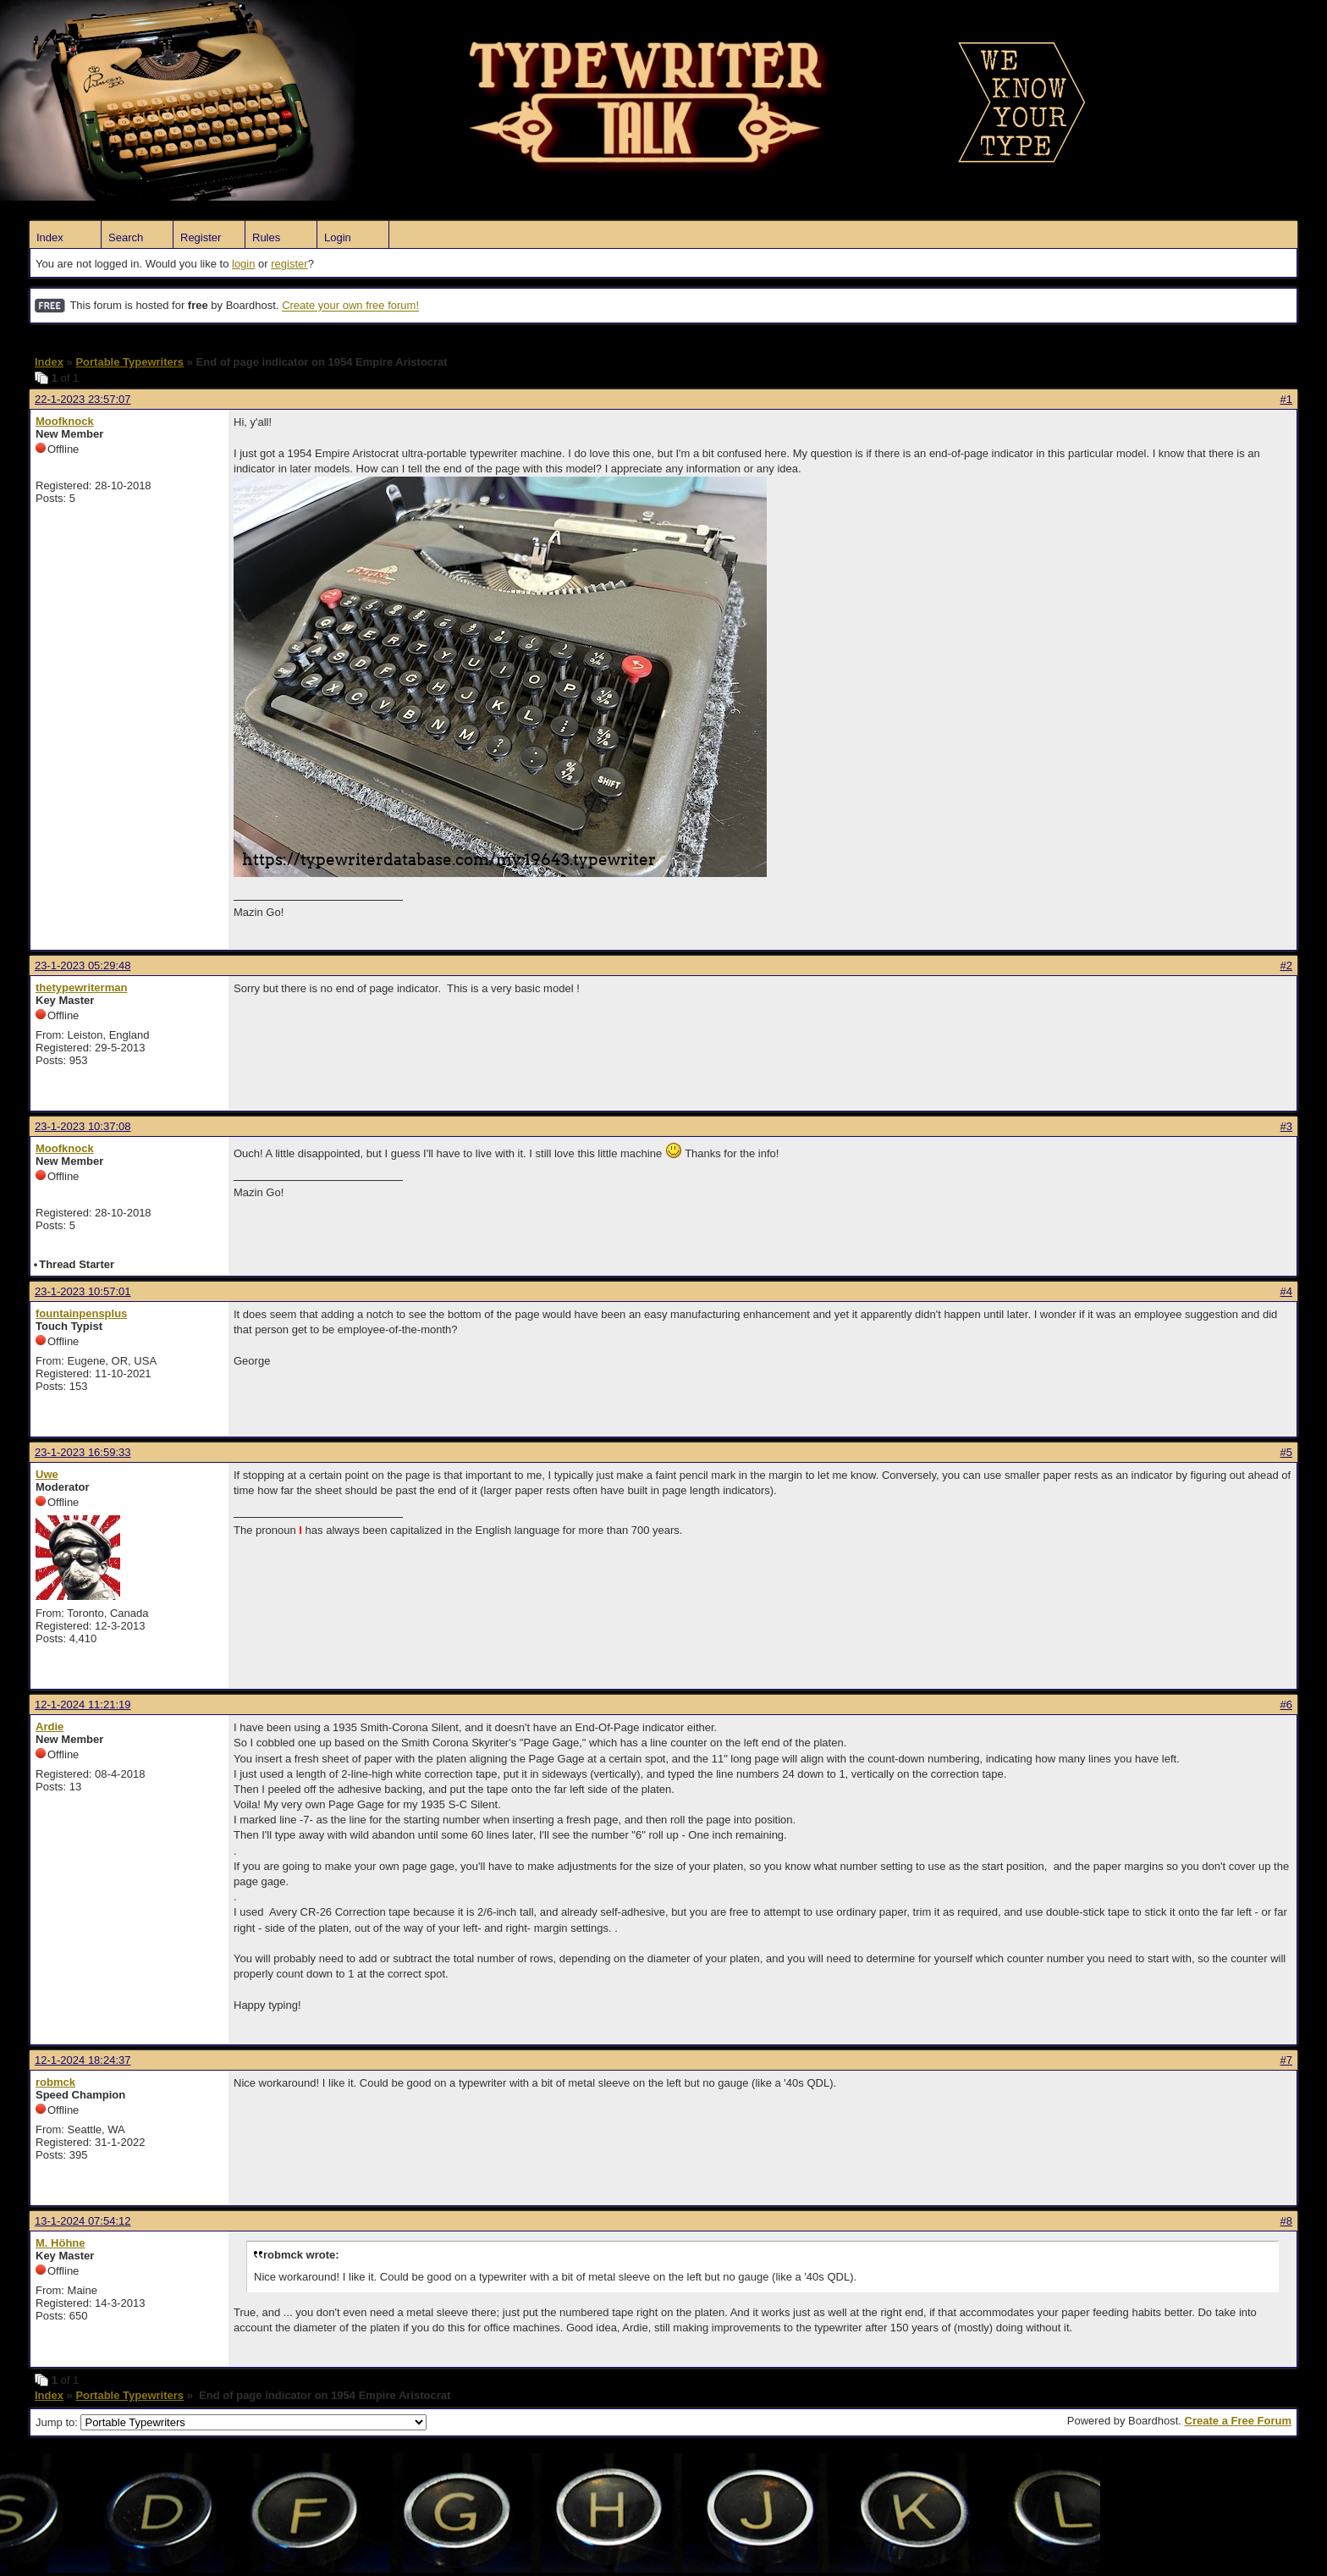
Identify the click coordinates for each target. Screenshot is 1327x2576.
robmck (55, 2082)
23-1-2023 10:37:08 (82, 1126)
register (289, 263)
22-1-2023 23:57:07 (82, 399)
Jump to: (231, 2422)
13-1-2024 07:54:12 (82, 2221)
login (243, 263)
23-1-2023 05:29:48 (82, 965)
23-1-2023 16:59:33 (82, 1452)
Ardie (49, 1726)
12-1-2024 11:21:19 (82, 1704)
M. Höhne (60, 2243)
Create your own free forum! (350, 306)
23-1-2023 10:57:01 (82, 1291)
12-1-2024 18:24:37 (82, 2060)
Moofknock (65, 421)
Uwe (47, 1474)
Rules (266, 237)
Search (125, 237)
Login (337, 237)
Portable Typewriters (129, 362)
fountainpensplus (81, 1313)
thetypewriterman (81, 987)
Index (49, 237)
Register (200, 237)
